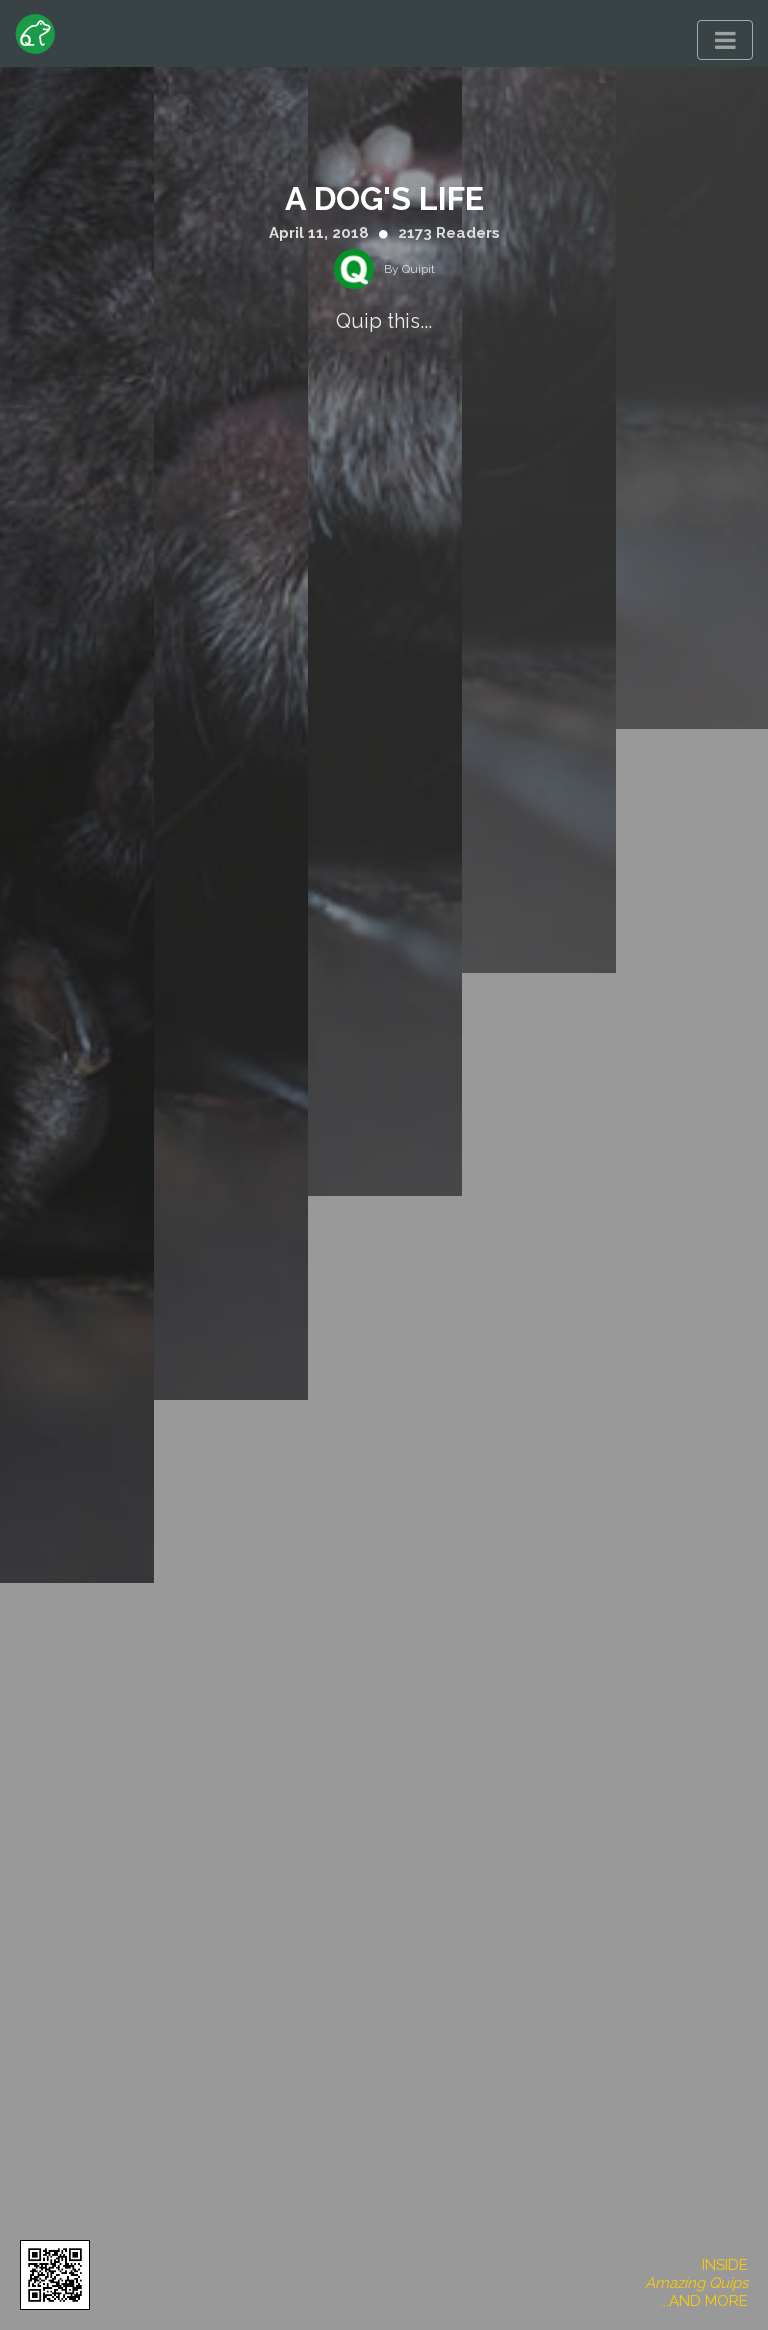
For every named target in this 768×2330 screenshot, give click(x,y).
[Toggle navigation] (725, 40)
